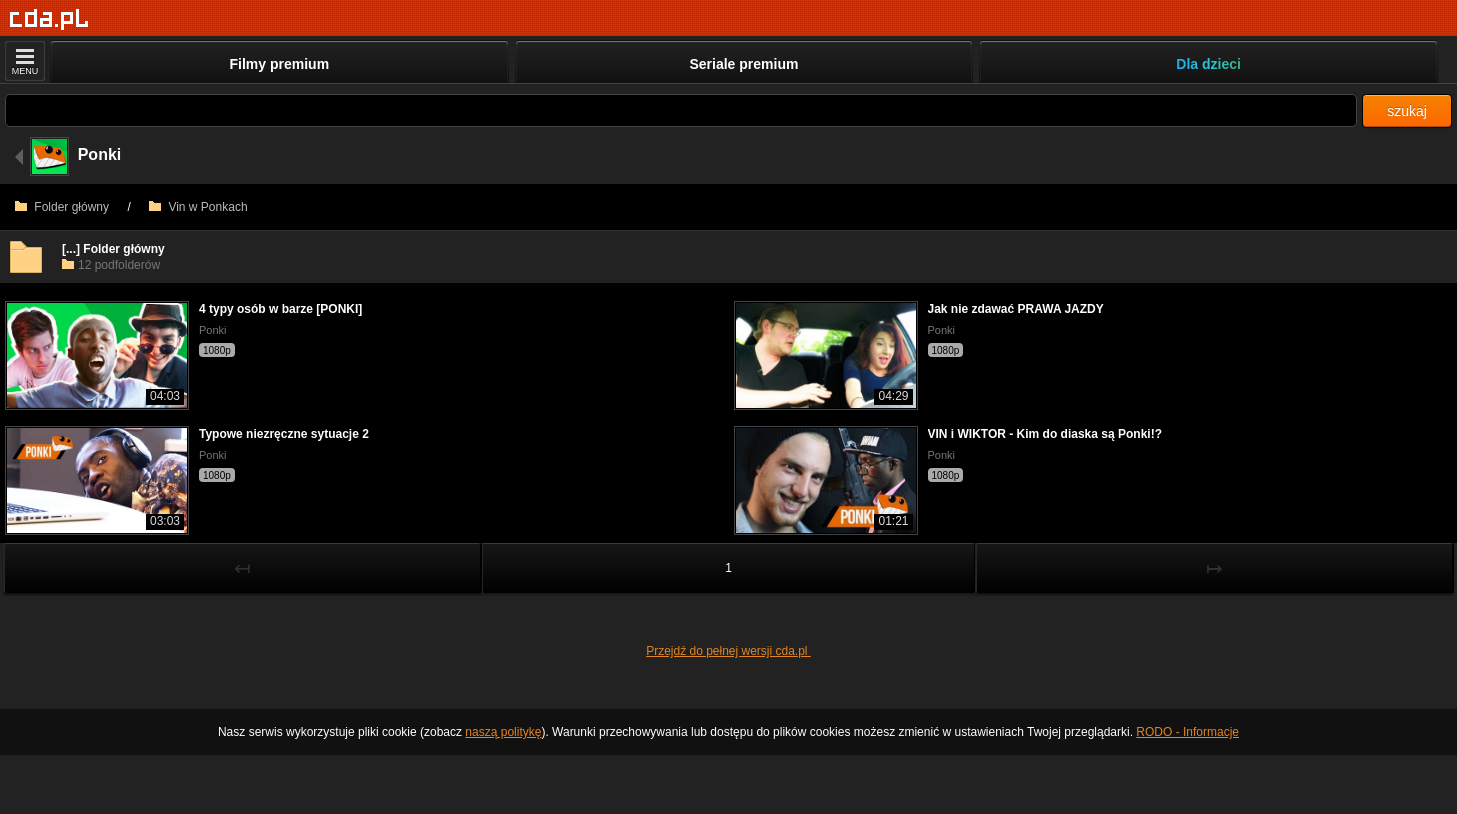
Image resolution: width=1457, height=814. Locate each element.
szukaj (1407, 111)
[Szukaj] (681, 110)
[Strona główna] (49, 19)
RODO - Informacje (1187, 732)
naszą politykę (503, 732)
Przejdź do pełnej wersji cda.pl (728, 651)
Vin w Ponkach (198, 207)
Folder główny (62, 207)
